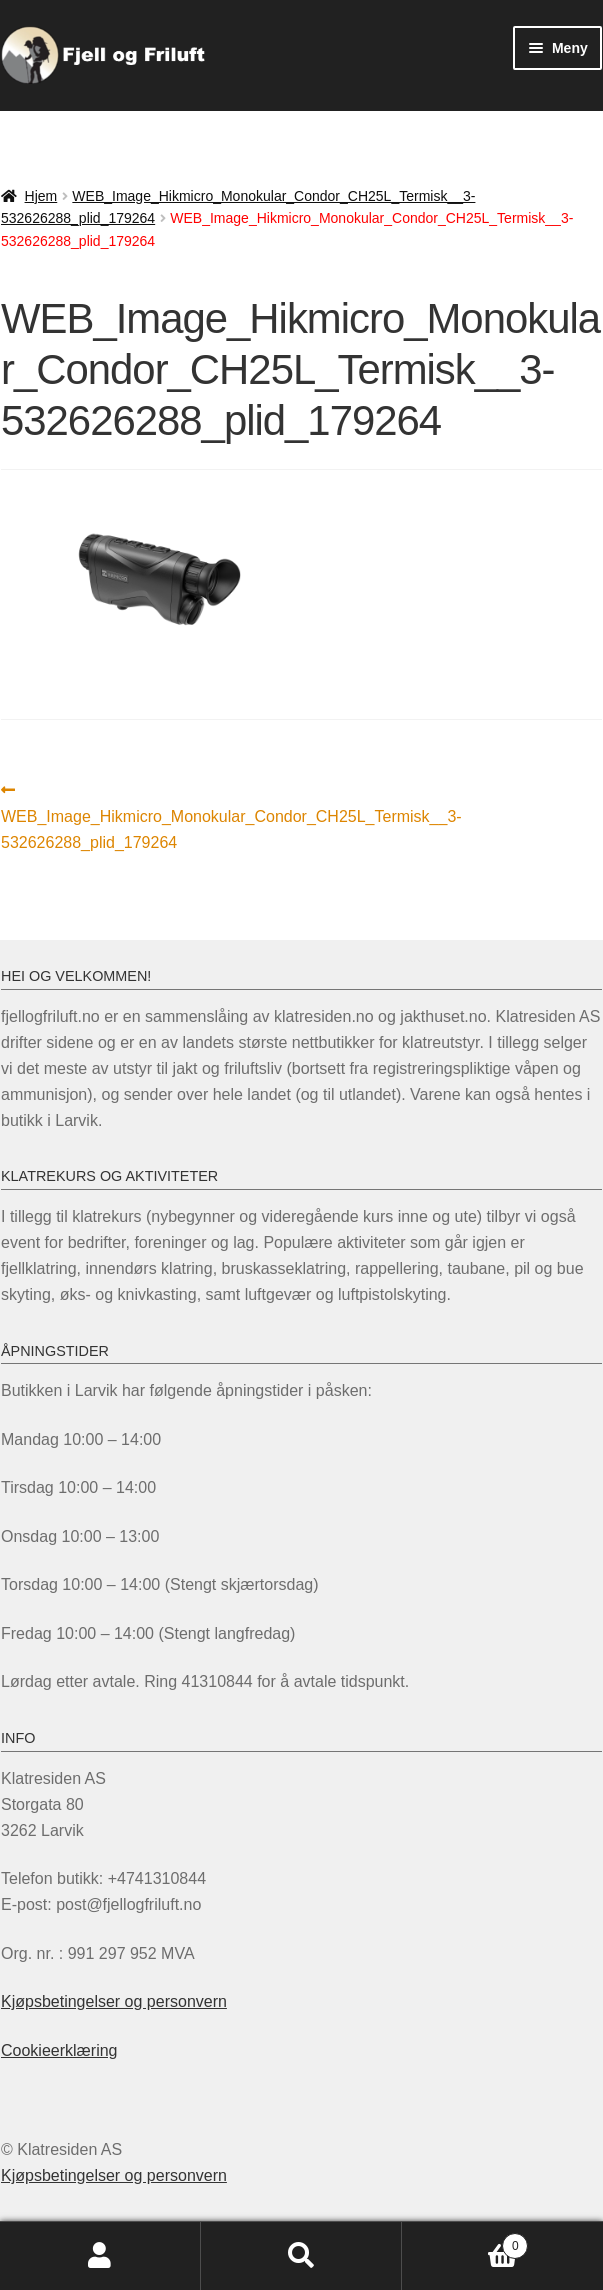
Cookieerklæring (59, 2050)
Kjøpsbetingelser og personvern (114, 2001)
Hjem (41, 196)
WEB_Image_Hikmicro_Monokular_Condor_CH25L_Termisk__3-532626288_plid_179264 (231, 814)
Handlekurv (465, 2242)
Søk (301, 2256)
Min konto (100, 2256)
